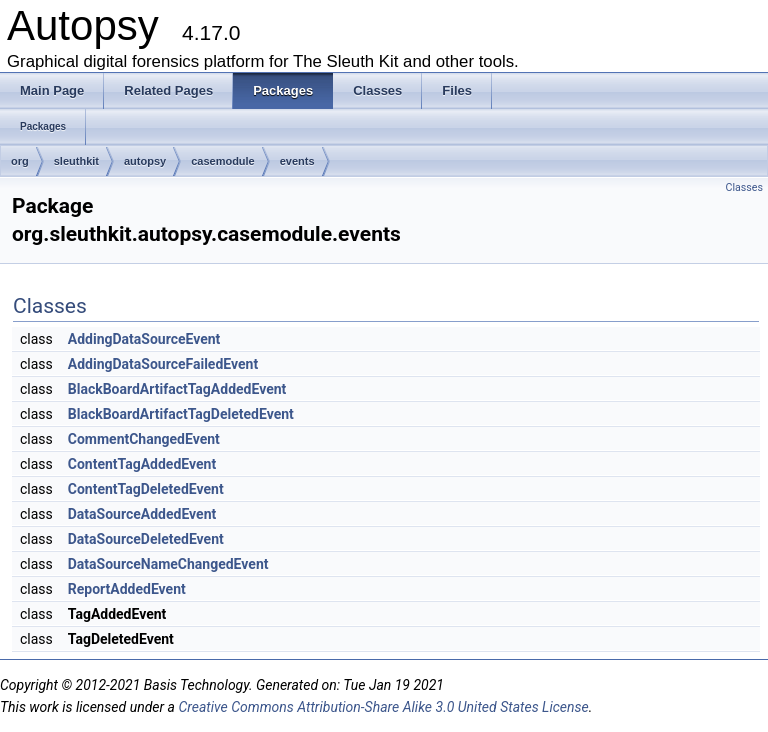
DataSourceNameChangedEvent (168, 564)
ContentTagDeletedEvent (146, 489)
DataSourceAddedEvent (142, 514)
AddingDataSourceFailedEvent (163, 364)
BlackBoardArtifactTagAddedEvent (177, 389)
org (20, 161)
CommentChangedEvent (144, 439)
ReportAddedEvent (127, 589)
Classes (744, 187)
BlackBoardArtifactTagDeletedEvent (181, 414)
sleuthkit (76, 161)
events (297, 161)
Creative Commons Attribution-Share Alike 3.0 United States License (383, 707)
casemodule (223, 161)
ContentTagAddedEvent (142, 464)
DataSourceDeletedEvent (146, 539)
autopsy (145, 161)
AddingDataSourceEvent (144, 339)
